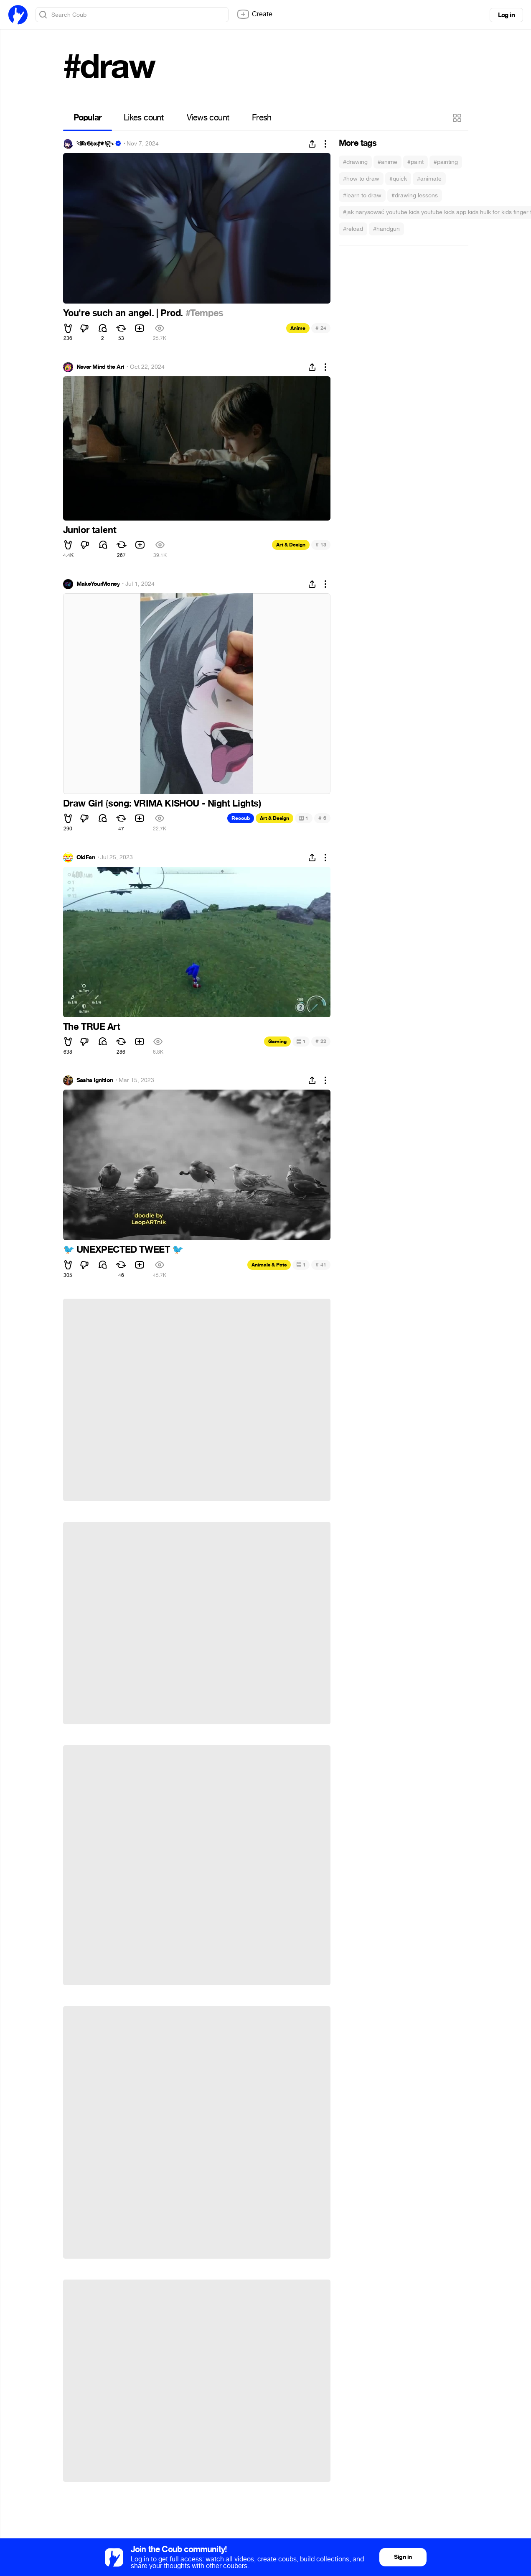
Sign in (403, 2557)
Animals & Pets (269, 1264)
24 (320, 328)
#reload (353, 229)
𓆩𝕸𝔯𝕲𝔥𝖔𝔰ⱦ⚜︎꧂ (95, 144)
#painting (446, 162)
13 (320, 545)
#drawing (355, 162)
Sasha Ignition (94, 1080)
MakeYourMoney (98, 584)
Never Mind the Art (100, 367)
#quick (398, 179)
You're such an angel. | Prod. (124, 313)
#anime (387, 162)
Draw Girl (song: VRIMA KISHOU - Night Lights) (162, 803)
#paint (415, 162)
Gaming (277, 1041)
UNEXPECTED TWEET (123, 1250)
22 (320, 1041)
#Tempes (204, 313)
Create (254, 14)
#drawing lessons (414, 195)
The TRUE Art (91, 1027)
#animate (429, 179)
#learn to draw (362, 195)
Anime (297, 328)
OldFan (85, 857)
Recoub (240, 818)
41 (320, 1265)
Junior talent (90, 530)
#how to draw (361, 179)
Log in (506, 15)
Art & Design (290, 544)
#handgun (386, 229)
